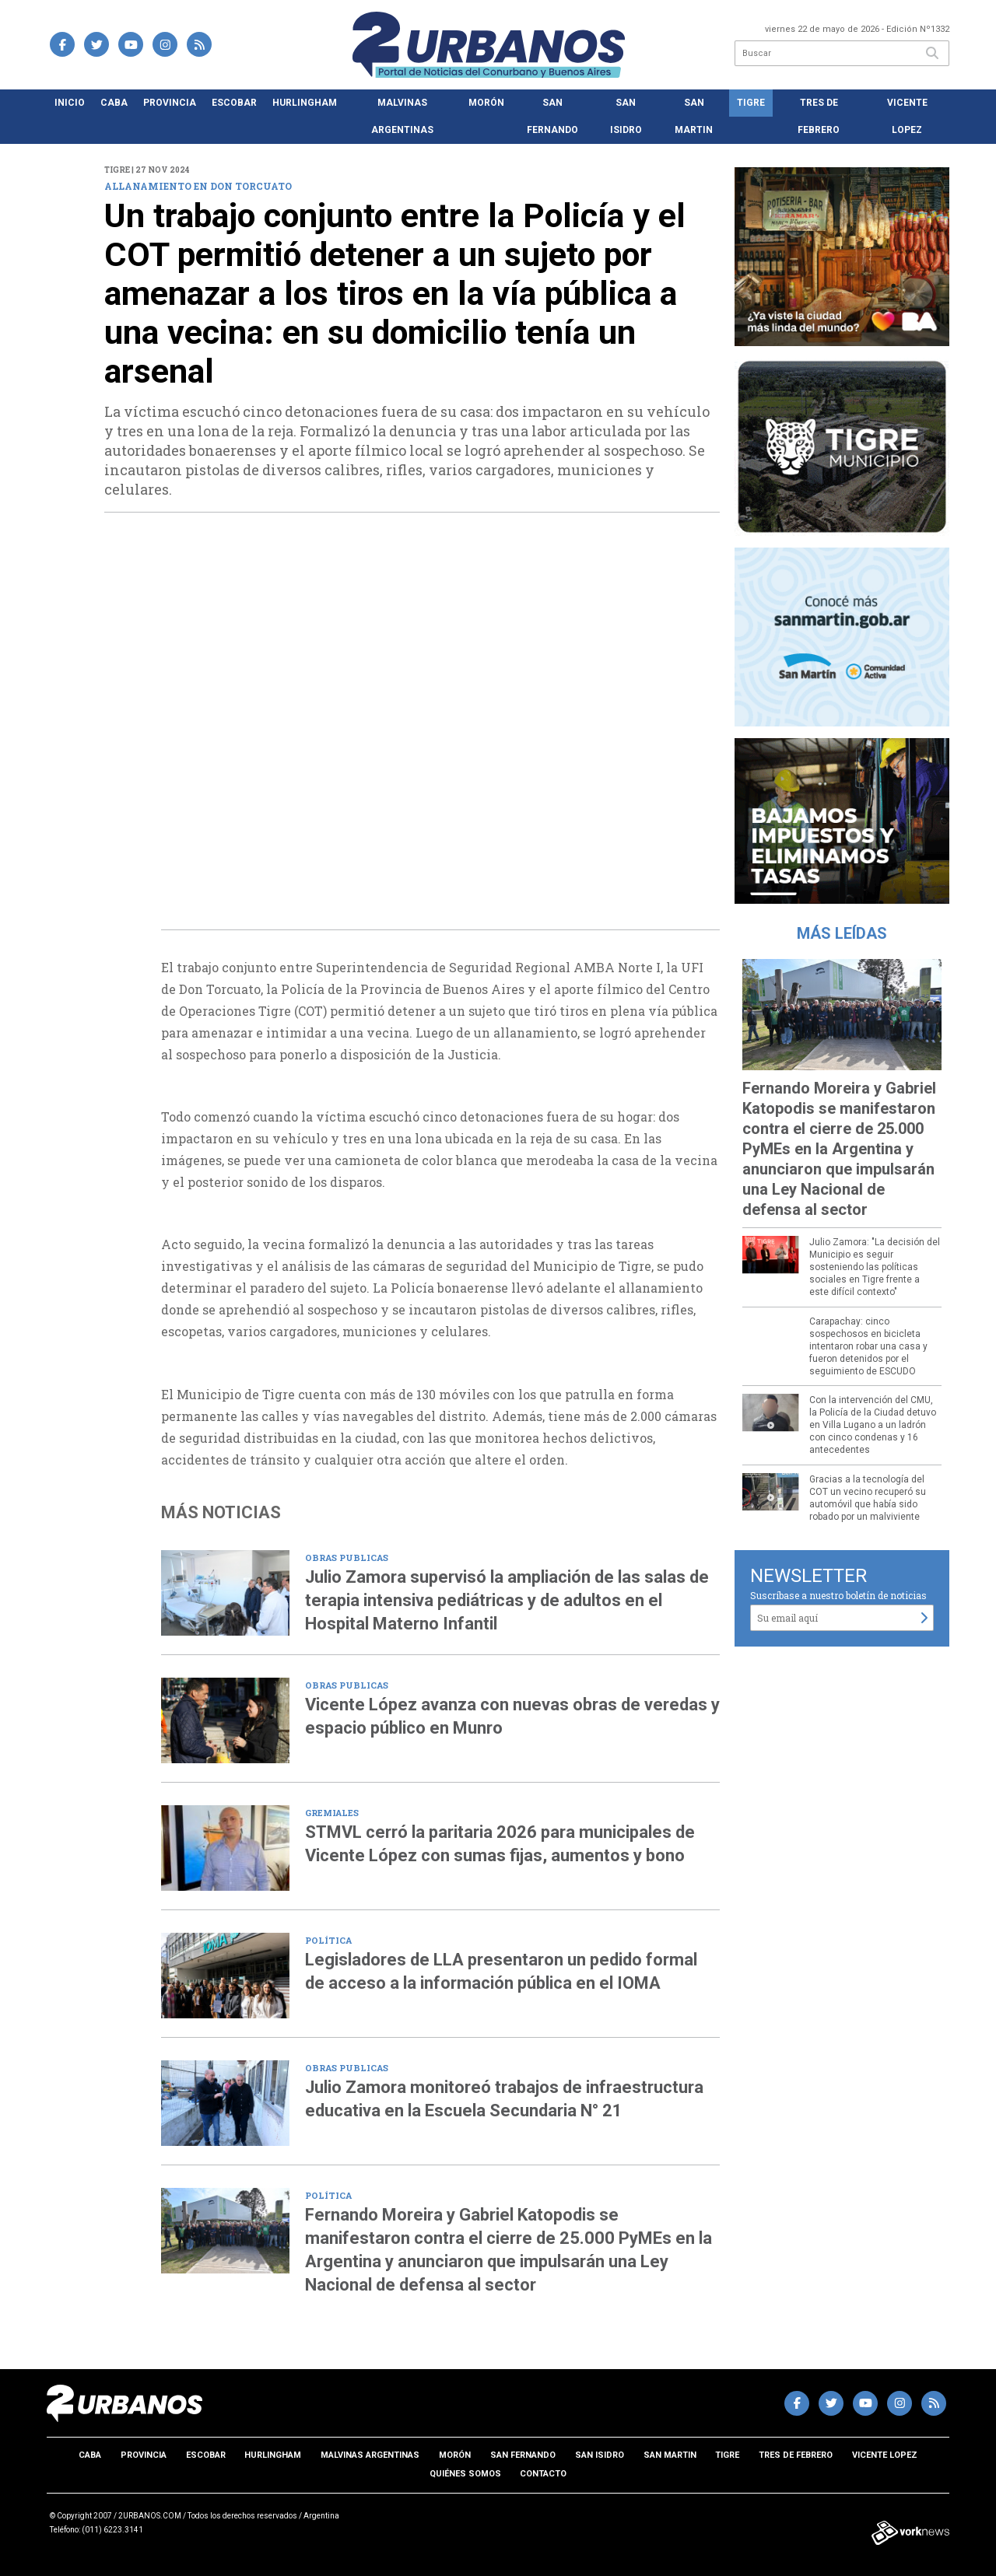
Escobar (234, 102)
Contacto (543, 2474)
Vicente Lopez (907, 116)
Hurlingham (304, 102)
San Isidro (626, 116)
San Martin (694, 116)
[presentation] (133, 739)
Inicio (69, 102)
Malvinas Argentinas (402, 116)
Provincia (169, 102)
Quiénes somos (465, 2474)
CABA (114, 102)
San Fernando (552, 116)
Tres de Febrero (819, 116)
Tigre (751, 102)
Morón (486, 102)
